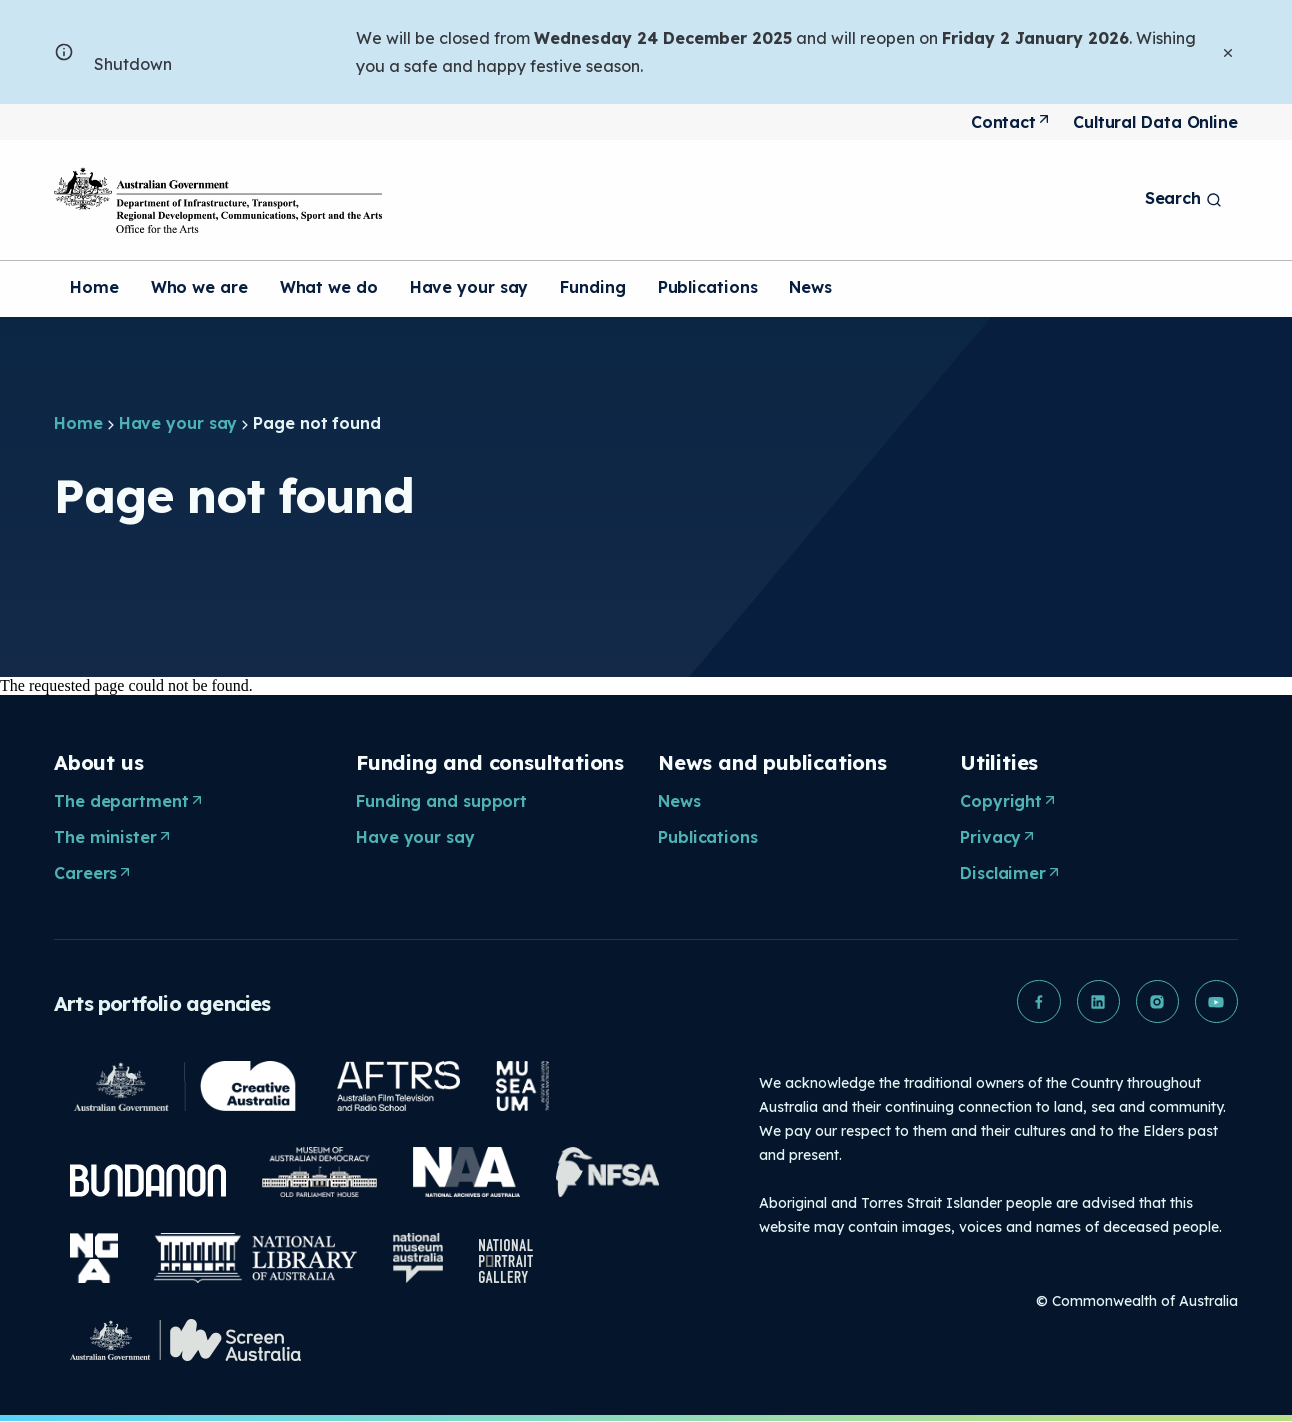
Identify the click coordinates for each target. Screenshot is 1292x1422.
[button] (1036, 1002)
